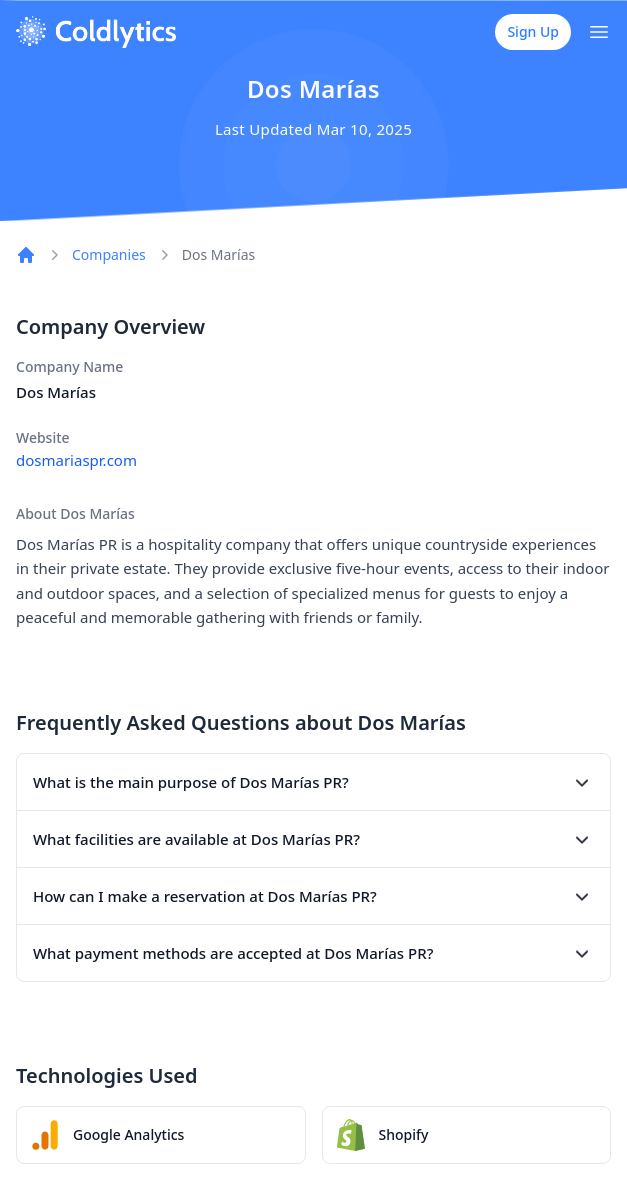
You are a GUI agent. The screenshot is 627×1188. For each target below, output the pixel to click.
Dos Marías (219, 254)
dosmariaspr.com (76, 460)
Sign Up (533, 31)
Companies (109, 254)
